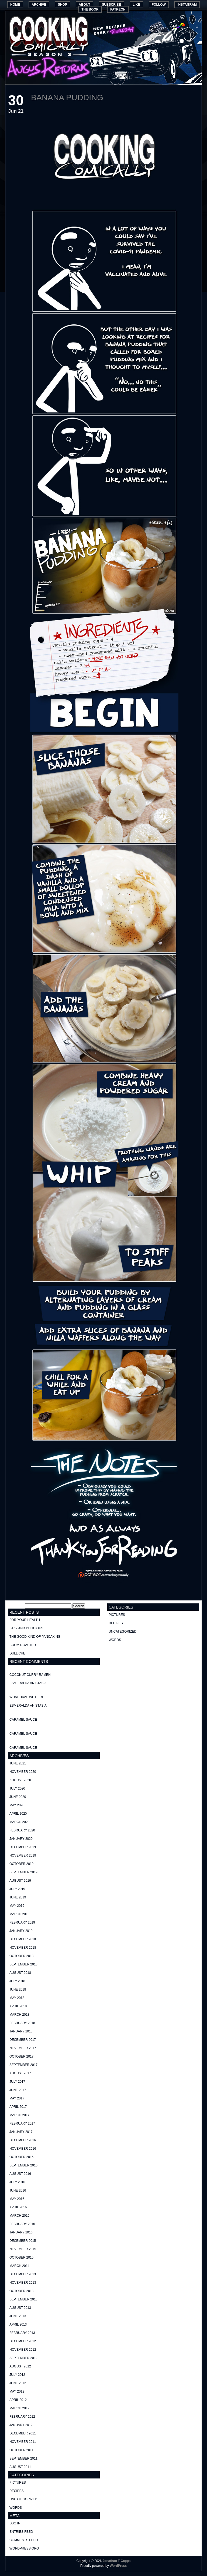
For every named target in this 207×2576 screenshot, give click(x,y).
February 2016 (22, 2224)
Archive (39, 4)
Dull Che (17, 1653)
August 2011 (20, 2467)
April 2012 (18, 2400)
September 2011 (23, 2458)
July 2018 (17, 1981)
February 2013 (22, 2333)
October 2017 (21, 2056)
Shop (62, 4)
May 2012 (16, 2391)
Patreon (118, 9)
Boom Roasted (22, 1645)
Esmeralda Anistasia (28, 1683)
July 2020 (17, 1788)
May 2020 (16, 1805)
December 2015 (22, 2241)
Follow (159, 4)
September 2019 (23, 1872)
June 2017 (17, 2090)
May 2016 (16, 2199)
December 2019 (22, 1847)
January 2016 (21, 2232)
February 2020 (22, 1830)
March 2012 (19, 2408)
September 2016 (23, 2165)
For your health (24, 1620)
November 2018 (22, 1947)
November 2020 (22, 1772)
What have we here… (28, 1697)
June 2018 (17, 1989)
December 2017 (22, 2040)
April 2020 (18, 1813)
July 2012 (17, 2375)
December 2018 (22, 1939)
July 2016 (17, 2182)
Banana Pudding (67, 97)
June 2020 (17, 1797)
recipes (16, 2491)
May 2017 (16, 2098)
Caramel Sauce (23, 1719)
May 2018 (16, 1998)
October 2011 (21, 2450)
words (15, 2508)
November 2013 (22, 2282)
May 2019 (16, 1906)
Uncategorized (23, 2499)
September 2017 (23, 2065)
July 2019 (17, 1889)
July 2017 (17, 2081)
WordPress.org (24, 2548)
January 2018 (21, 2031)
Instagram (187, 4)
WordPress (118, 2566)
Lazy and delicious (26, 1628)
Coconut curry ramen (30, 1675)
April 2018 (18, 2006)
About (84, 4)
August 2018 (20, 1973)
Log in (14, 2523)
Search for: (16, 1606)
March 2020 (19, 1822)
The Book (89, 9)
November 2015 (22, 2249)
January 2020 (21, 1839)
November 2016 (22, 2148)
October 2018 (21, 1956)
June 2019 (17, 1897)
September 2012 (23, 2358)
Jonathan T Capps (116, 2561)
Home (15, 4)
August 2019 (20, 1880)
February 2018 (22, 2023)
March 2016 (19, 2215)
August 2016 (20, 2174)
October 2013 (21, 2291)
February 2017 (22, 2123)
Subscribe (111, 4)
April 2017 (18, 2107)
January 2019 (21, 1931)
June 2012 (17, 2383)
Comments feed (23, 2540)
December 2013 (22, 2274)
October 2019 (21, 1864)
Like (136, 4)
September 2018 (23, 1964)
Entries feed (21, 2532)
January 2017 (21, 2132)
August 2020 (20, 1780)
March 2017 (19, 2115)
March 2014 (19, 2266)
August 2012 (20, 2366)
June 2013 (17, 2316)
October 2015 (21, 2257)
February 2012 (22, 2416)
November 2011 (22, 2442)
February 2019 (22, 1922)
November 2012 (22, 2349)
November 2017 (22, 2048)
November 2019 (22, 1855)
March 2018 (19, 2014)
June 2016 (17, 2190)
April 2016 (18, 2207)
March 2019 (19, 1914)
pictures (17, 2482)
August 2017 (20, 2073)
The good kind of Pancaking (34, 1637)
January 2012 (21, 2425)
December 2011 (22, 2433)
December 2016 (22, 2140)
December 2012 (22, 2341)
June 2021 (17, 1763)
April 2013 (18, 2324)
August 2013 (20, 2308)
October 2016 (21, 2157)
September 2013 (23, 2299)
